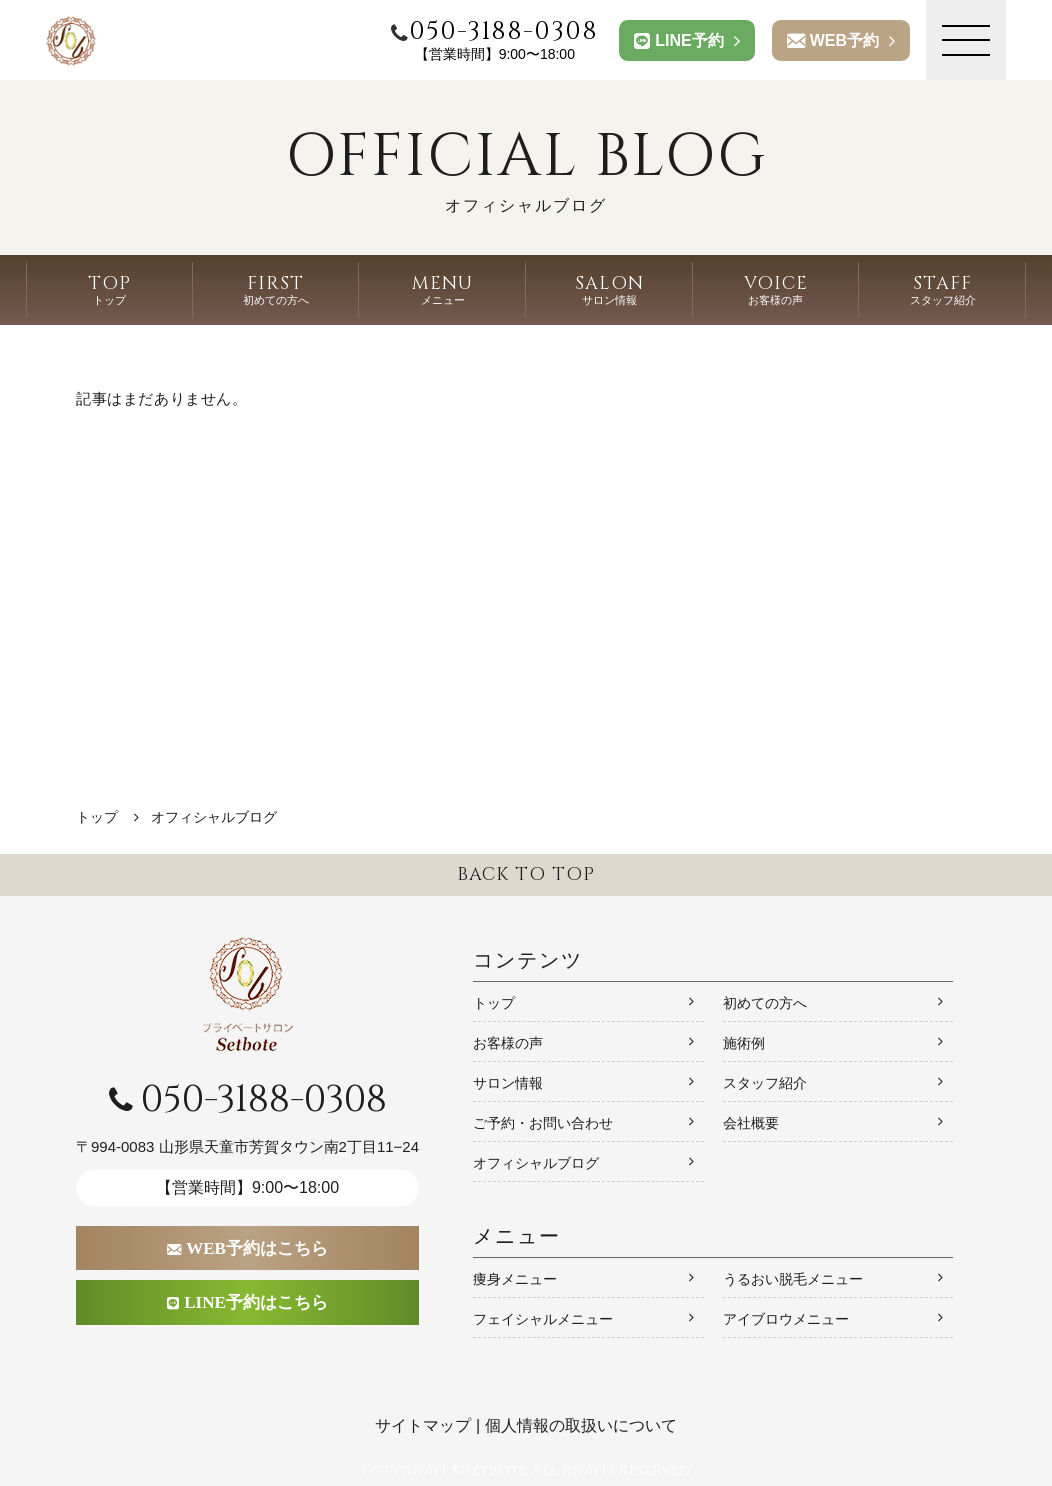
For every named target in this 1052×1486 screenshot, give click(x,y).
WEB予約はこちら (248, 1248)
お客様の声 (508, 1043)
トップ (494, 1003)
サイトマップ (423, 1426)
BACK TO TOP (526, 874)
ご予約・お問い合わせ (543, 1123)
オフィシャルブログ (536, 1163)
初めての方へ (765, 1003)
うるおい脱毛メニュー (793, 1279)
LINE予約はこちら (248, 1302)
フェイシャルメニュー (543, 1319)
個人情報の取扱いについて (581, 1426)
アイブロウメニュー (786, 1319)
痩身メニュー (515, 1279)
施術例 (744, 1043)
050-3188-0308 (248, 1100)
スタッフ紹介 (765, 1083)
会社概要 (751, 1123)
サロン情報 (508, 1083)
